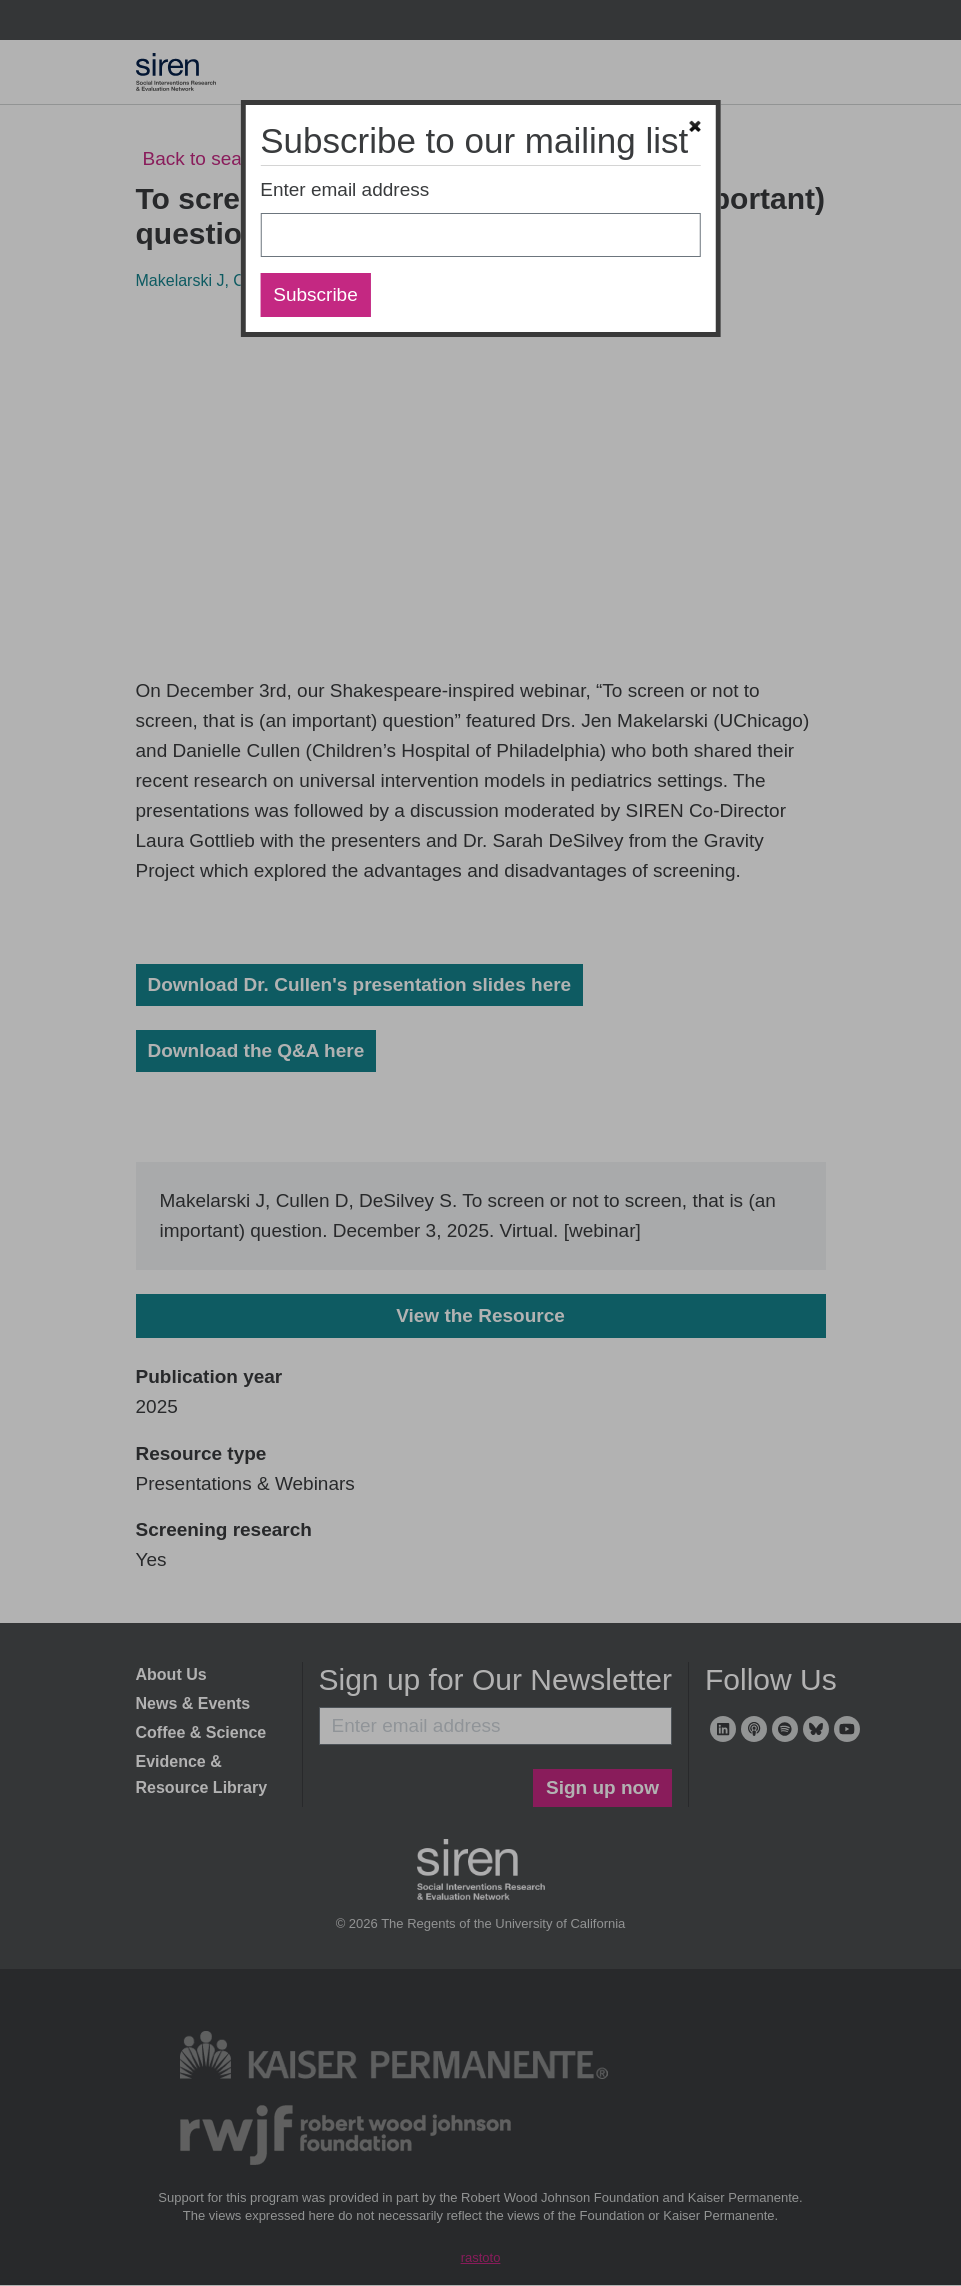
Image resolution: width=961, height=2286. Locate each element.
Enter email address (344, 189)
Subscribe (315, 294)
